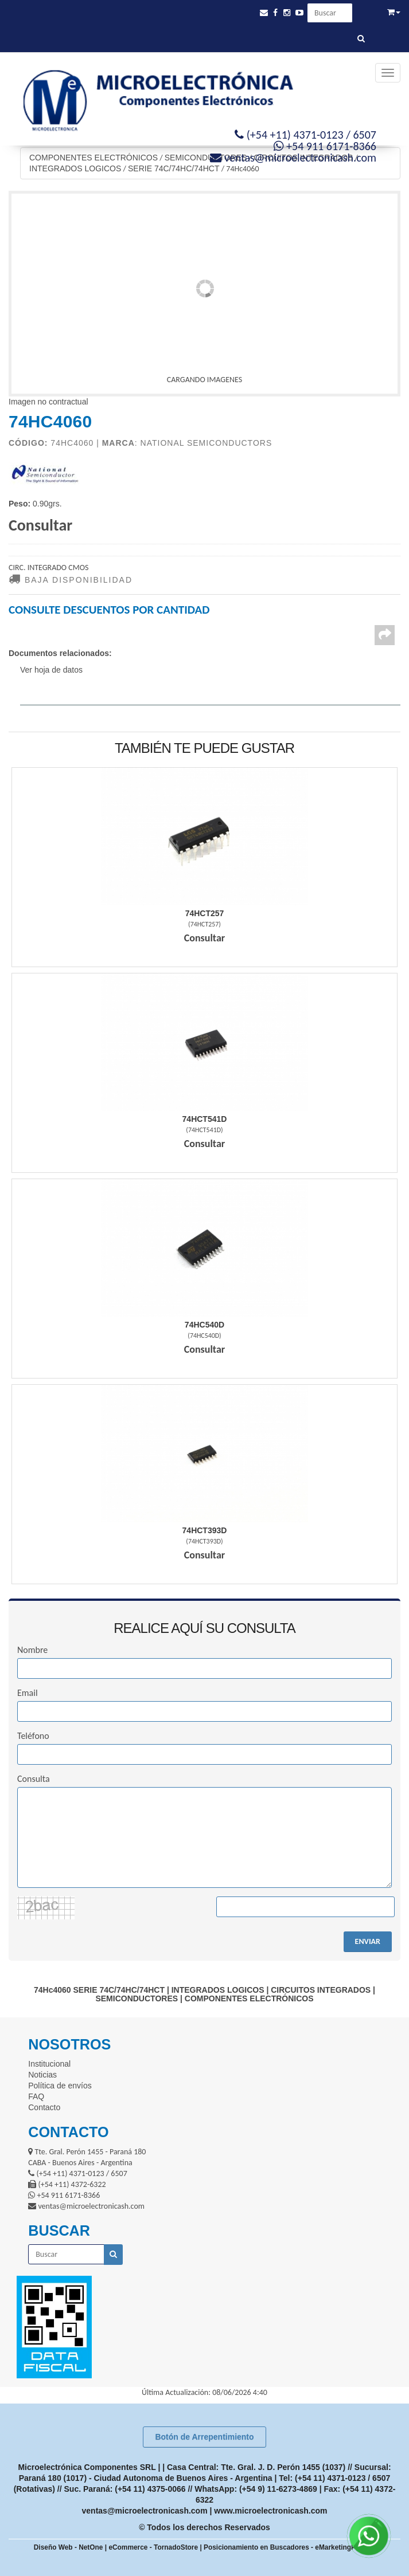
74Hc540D (204, 1324)
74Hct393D (204, 1530)
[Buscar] (361, 39)
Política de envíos (60, 2085)
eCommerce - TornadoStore (153, 2547)
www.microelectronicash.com (270, 2510)
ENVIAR (367, 1941)
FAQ (36, 2096)
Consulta (33, 1778)
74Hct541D (204, 1119)
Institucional (49, 2063)
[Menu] (387, 73)
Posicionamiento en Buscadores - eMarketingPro (283, 2547)
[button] (264, 13)
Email (27, 1692)
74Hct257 (204, 913)
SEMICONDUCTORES (206, 157)
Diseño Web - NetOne (68, 2547)
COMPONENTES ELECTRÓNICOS (93, 157)
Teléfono (33, 1735)
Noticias (42, 2074)
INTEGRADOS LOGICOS (75, 168)
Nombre (32, 1649)
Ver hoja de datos (51, 669)
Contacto (44, 2107)
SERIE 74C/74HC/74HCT (174, 168)
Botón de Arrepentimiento (204, 2436)
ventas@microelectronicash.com (145, 2510)
